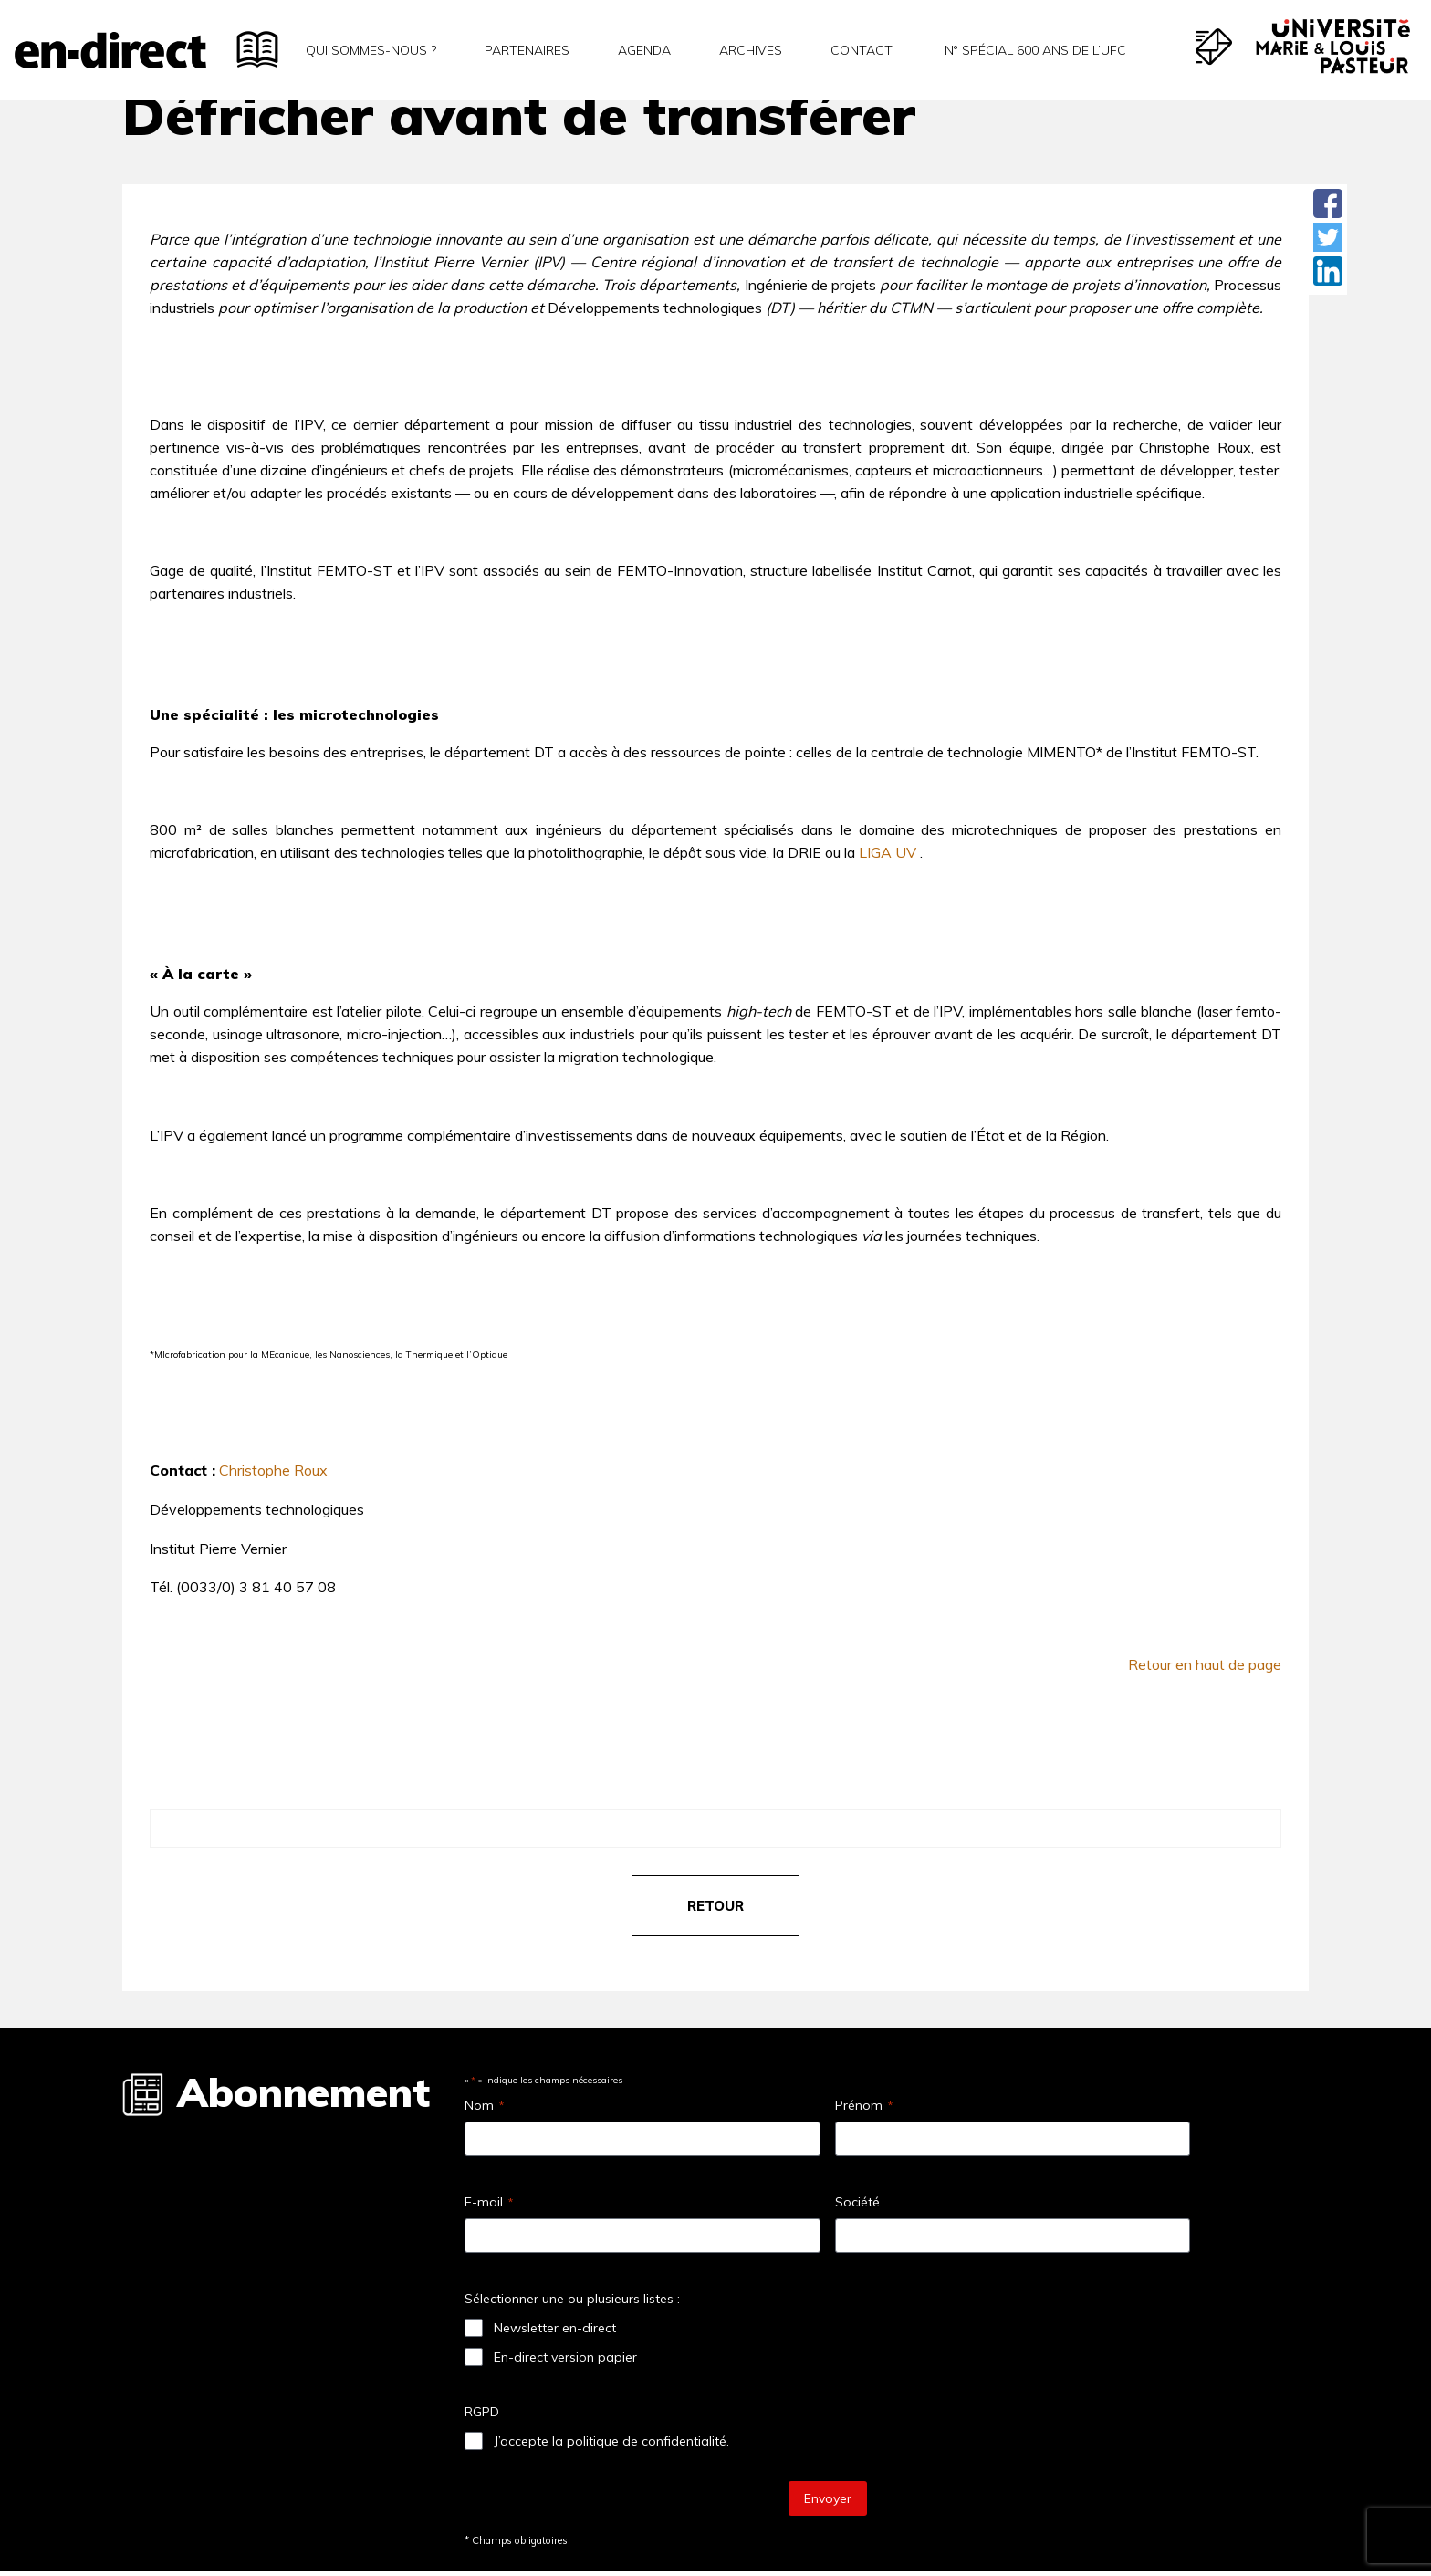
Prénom (864, 2105)
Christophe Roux (273, 1470)
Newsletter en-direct (555, 2328)
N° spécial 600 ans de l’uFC (1033, 50)
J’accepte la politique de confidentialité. (611, 2441)
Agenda (644, 50)
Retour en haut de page (1204, 1664)
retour (715, 1905)
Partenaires (527, 50)
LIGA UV (887, 852)
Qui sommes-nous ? (371, 50)
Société (857, 2202)
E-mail (489, 2202)
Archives (750, 50)
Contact (861, 50)
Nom (484, 2105)
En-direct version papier (565, 2357)
